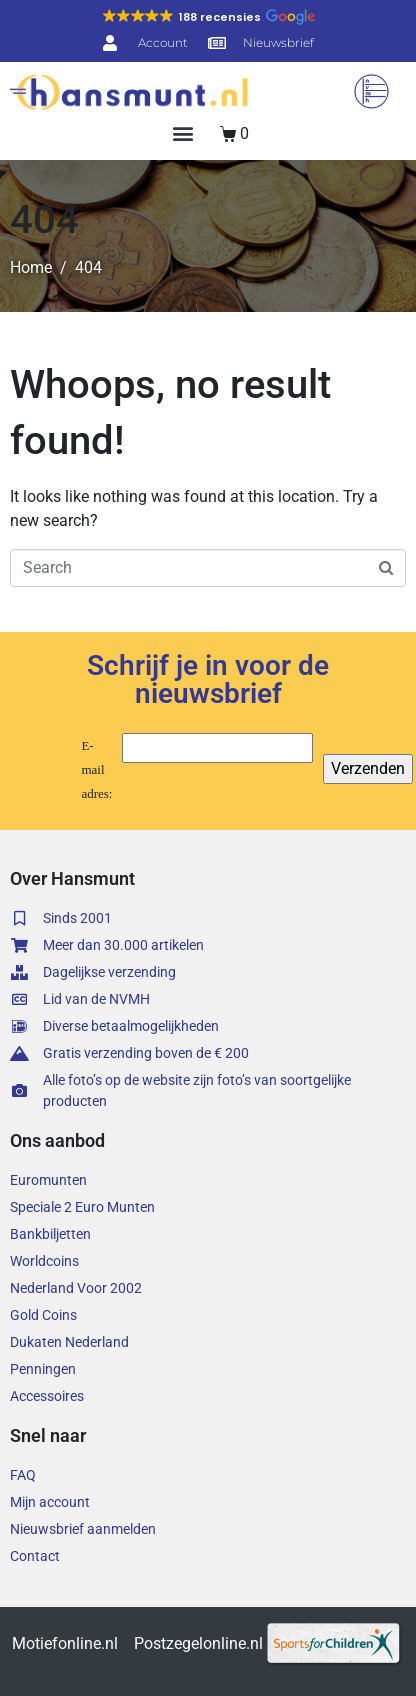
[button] (208, 17)
